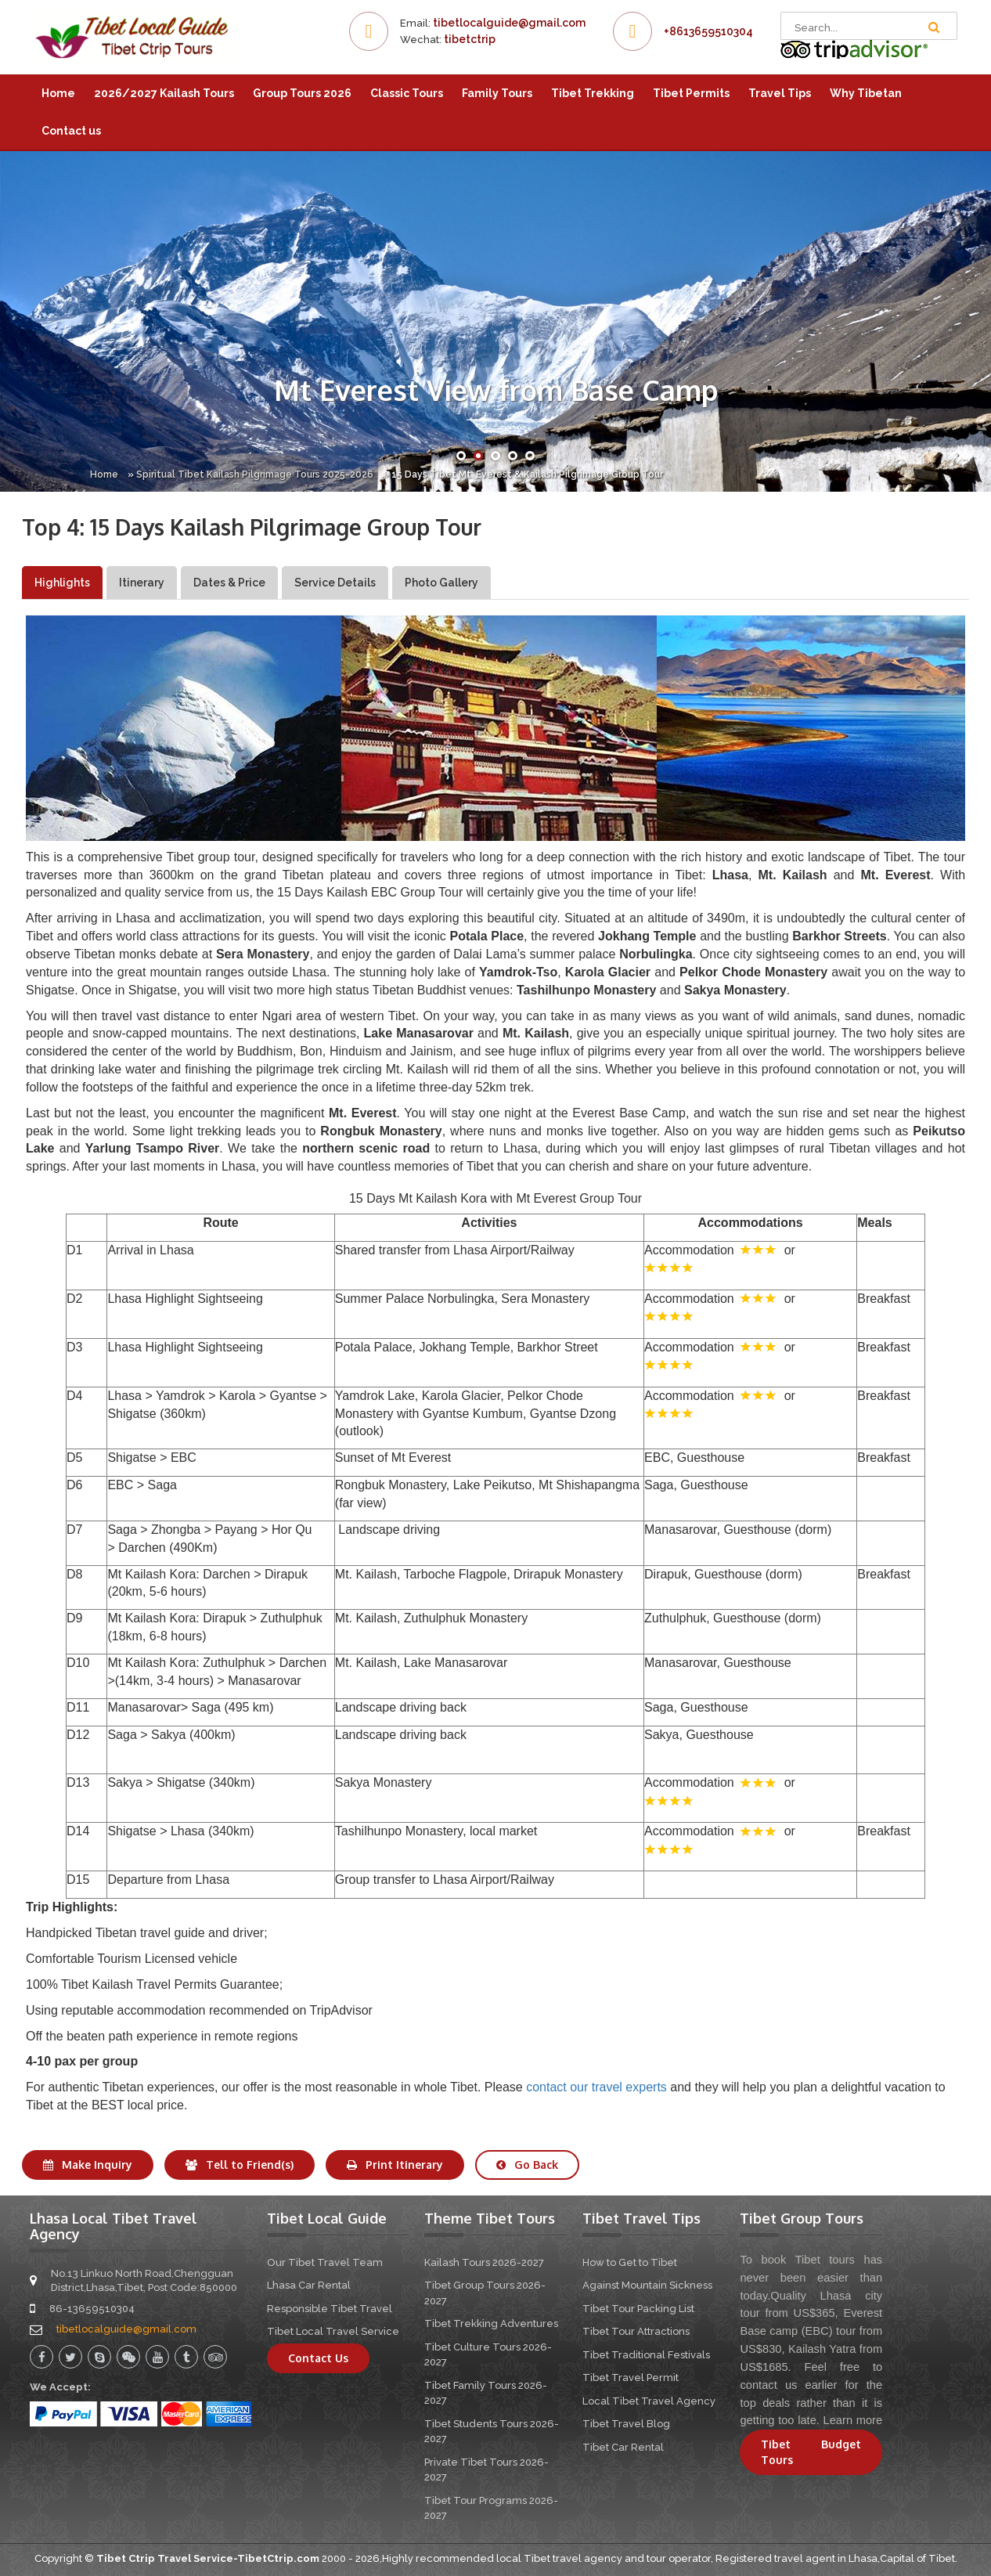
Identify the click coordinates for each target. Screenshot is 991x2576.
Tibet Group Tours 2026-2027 (485, 2293)
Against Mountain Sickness (647, 2285)
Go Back (527, 2164)
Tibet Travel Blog (626, 2424)
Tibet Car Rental (623, 2447)
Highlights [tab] (62, 582)
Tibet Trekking (592, 93)
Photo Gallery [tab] (441, 582)
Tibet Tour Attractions (636, 2331)
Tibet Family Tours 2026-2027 (485, 2393)
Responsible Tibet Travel (329, 2308)
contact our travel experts (596, 2087)
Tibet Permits (691, 93)
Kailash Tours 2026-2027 (484, 2262)
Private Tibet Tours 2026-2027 (486, 2470)
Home (58, 93)
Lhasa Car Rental (309, 2285)
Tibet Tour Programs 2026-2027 (491, 2508)
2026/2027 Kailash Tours (164, 93)
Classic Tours (406, 93)
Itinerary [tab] (141, 582)
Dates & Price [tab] (229, 582)
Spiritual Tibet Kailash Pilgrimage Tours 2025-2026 (254, 474)
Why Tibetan (866, 93)
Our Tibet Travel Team (325, 2262)
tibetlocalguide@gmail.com (509, 22)
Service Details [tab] (335, 582)
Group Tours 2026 (302, 93)
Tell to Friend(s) (240, 2164)
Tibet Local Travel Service (333, 2331)
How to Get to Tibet (629, 2262)
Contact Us (318, 2358)
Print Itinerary (395, 2164)
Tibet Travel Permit (630, 2377)
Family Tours (497, 93)
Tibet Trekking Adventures (491, 2323)
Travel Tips (779, 93)
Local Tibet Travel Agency (648, 2401)
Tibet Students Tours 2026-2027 (491, 2431)
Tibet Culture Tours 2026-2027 (488, 2355)
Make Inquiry (87, 2164)
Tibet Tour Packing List (638, 2308)
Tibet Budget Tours (811, 2451)
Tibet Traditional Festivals (646, 2355)
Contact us (71, 130)
